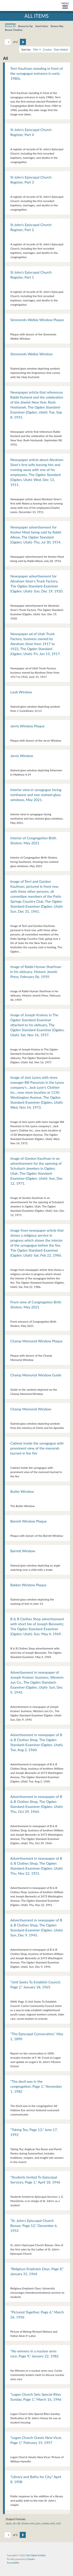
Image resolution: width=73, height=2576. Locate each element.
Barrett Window (22, 1551)
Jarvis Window (21, 756)
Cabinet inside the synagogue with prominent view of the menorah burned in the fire (37, 1448)
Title (36, 49)
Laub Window (21, 692)
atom (9, 2523)
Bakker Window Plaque (28, 1585)
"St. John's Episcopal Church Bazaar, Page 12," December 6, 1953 (33, 2225)
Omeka (30, 2559)
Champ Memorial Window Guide (35, 1375)
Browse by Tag (25, 26)
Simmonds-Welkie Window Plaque (37, 320)
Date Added (61, 49)
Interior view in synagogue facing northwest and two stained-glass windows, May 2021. (35, 795)
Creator (47, 49)
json (38, 2523)
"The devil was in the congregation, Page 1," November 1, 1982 (36, 2086)
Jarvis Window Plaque (27, 726)
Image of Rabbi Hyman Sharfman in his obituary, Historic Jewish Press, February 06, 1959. (35, 971)
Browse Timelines (13, 29)
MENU (65, 4)
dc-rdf (16, 2523)
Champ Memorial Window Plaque (36, 1341)
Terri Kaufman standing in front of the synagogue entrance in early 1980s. (36, 73)
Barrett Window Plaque (28, 1521)
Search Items (41, 26)
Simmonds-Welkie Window (31, 354)
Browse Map (57, 26)
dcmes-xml (27, 2523)
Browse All (10, 26)
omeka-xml (48, 2523)
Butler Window (22, 1491)
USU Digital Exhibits (36, 2555)
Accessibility (13, 2562)
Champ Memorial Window (30, 1409)
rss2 (58, 2523)
